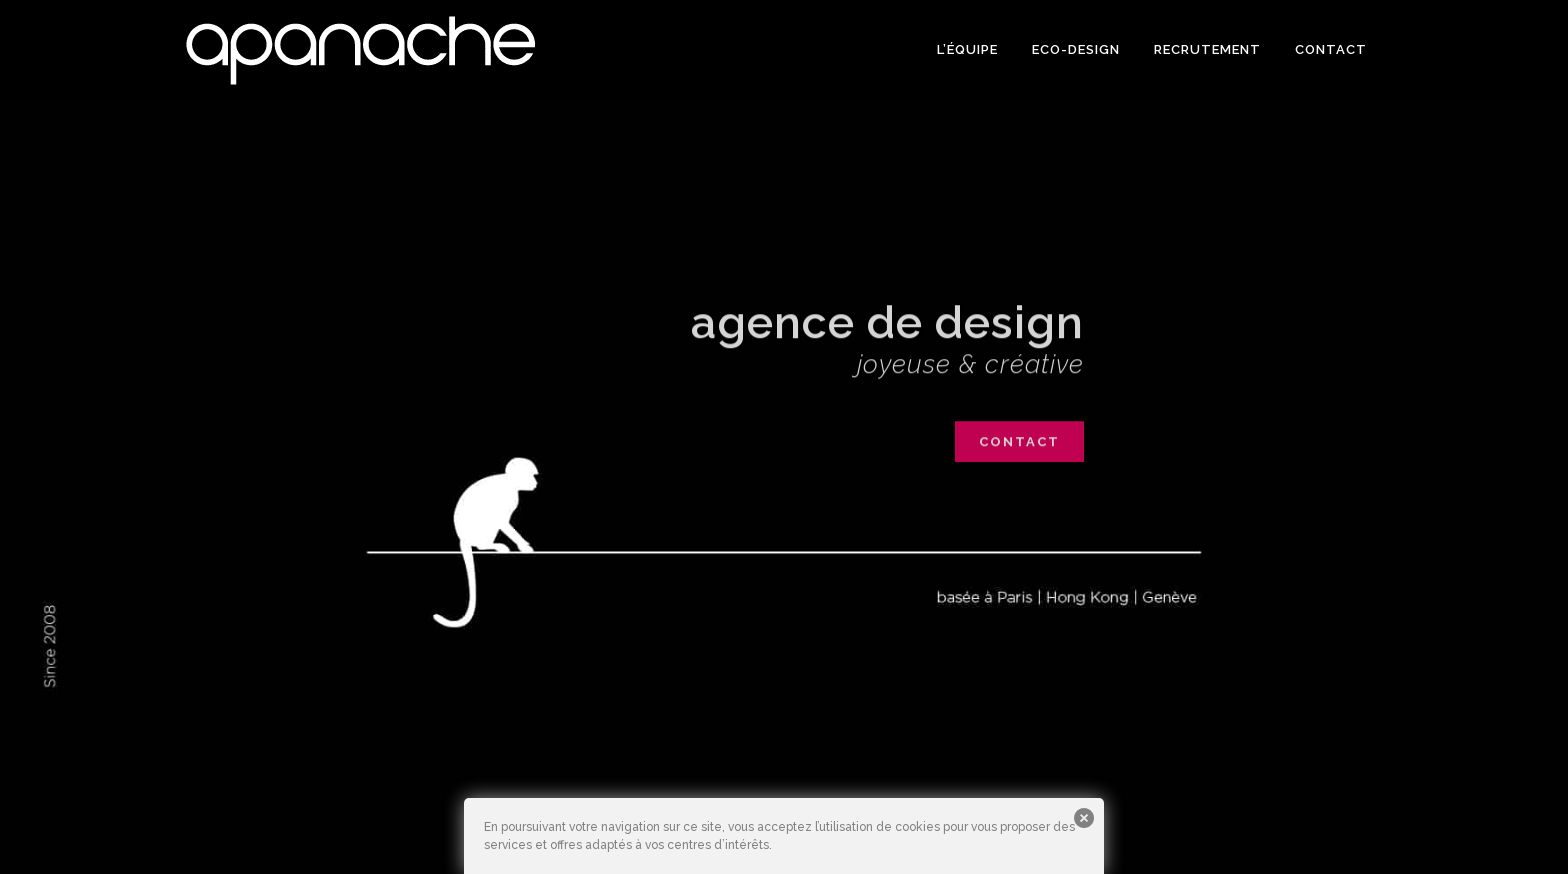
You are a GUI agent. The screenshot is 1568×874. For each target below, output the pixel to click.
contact (1019, 448)
